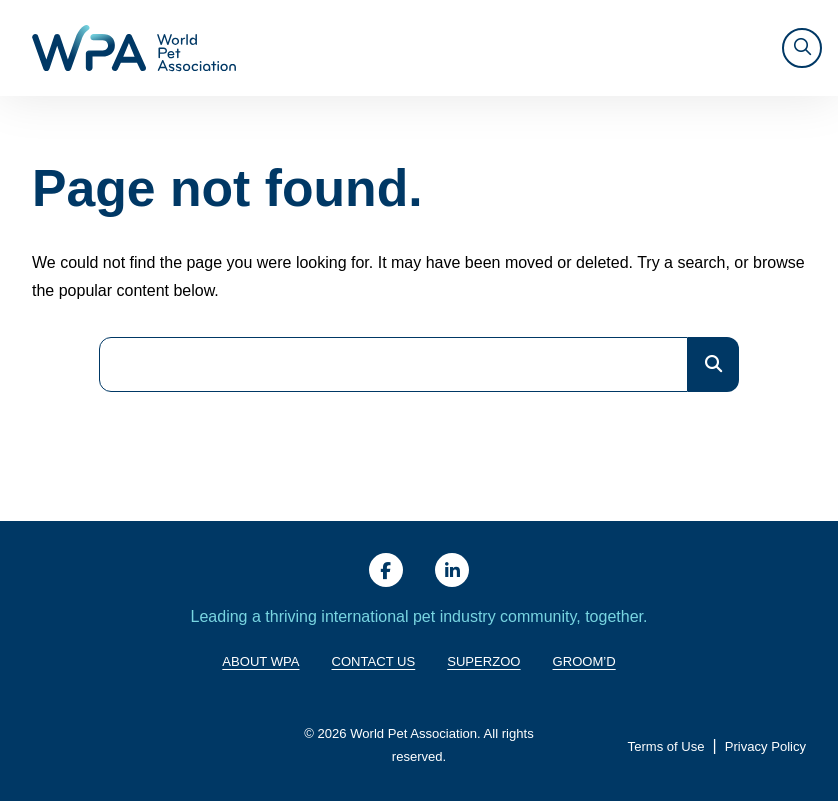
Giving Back (395, 47)
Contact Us (374, 661)
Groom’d (584, 661)
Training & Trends (498, 47)
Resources (612, 47)
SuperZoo (483, 661)
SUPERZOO (716, 47)
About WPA (313, 47)
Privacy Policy (765, 746)
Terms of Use (666, 746)
